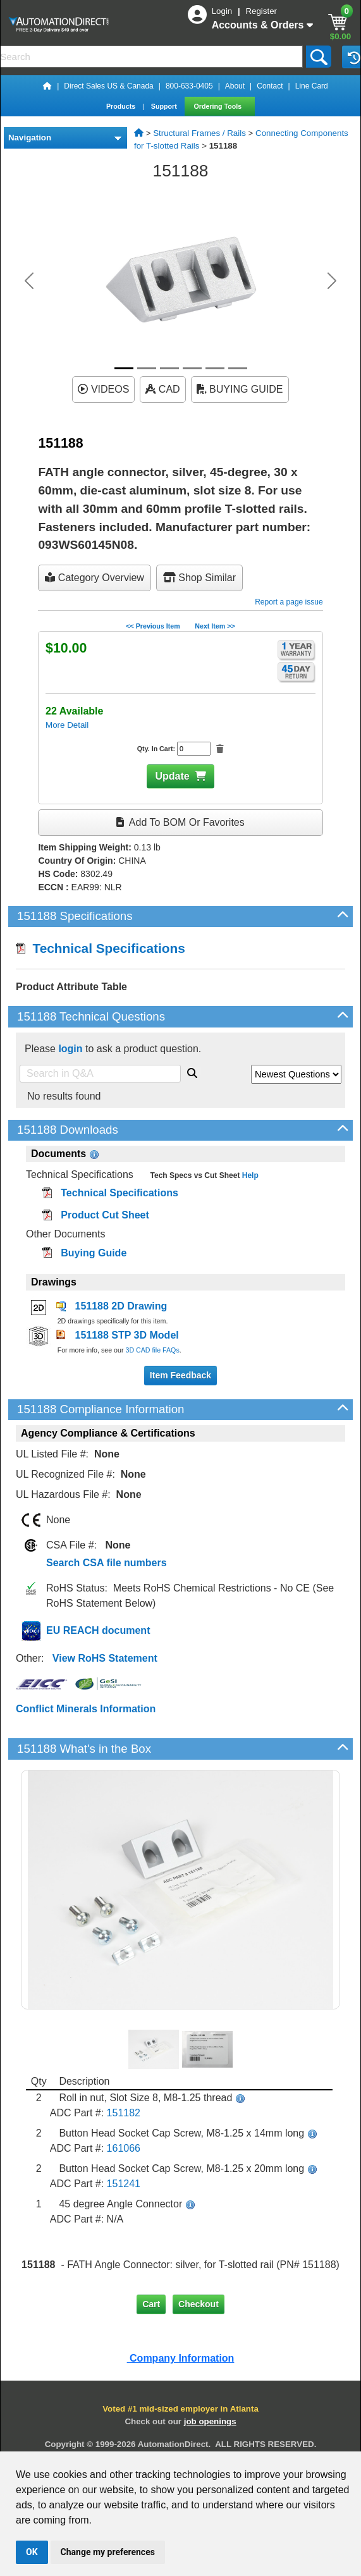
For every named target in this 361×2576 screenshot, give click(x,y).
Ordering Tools (219, 106)
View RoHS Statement (104, 1658)
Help (249, 1175)
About (235, 86)
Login (223, 11)
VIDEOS (103, 389)
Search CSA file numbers (106, 1562)
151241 (123, 2183)
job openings (210, 2421)
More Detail (67, 725)
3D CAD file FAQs (152, 1350)
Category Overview (94, 577)
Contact (270, 86)
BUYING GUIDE (240, 389)
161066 (123, 2148)
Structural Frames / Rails (199, 133)
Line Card (311, 86)
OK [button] (32, 2552)
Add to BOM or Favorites (180, 822)
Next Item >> (215, 626)
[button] (29, 281)
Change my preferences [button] (108, 2552)
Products (121, 106)
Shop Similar (199, 577)
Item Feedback (180, 1375)
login (70, 1048)
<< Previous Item (153, 626)
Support (165, 106)
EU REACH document (98, 1630)
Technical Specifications (100, 948)
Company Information (181, 2358)
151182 (123, 2112)
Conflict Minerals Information (86, 1708)
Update (172, 776)
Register (261, 11)
